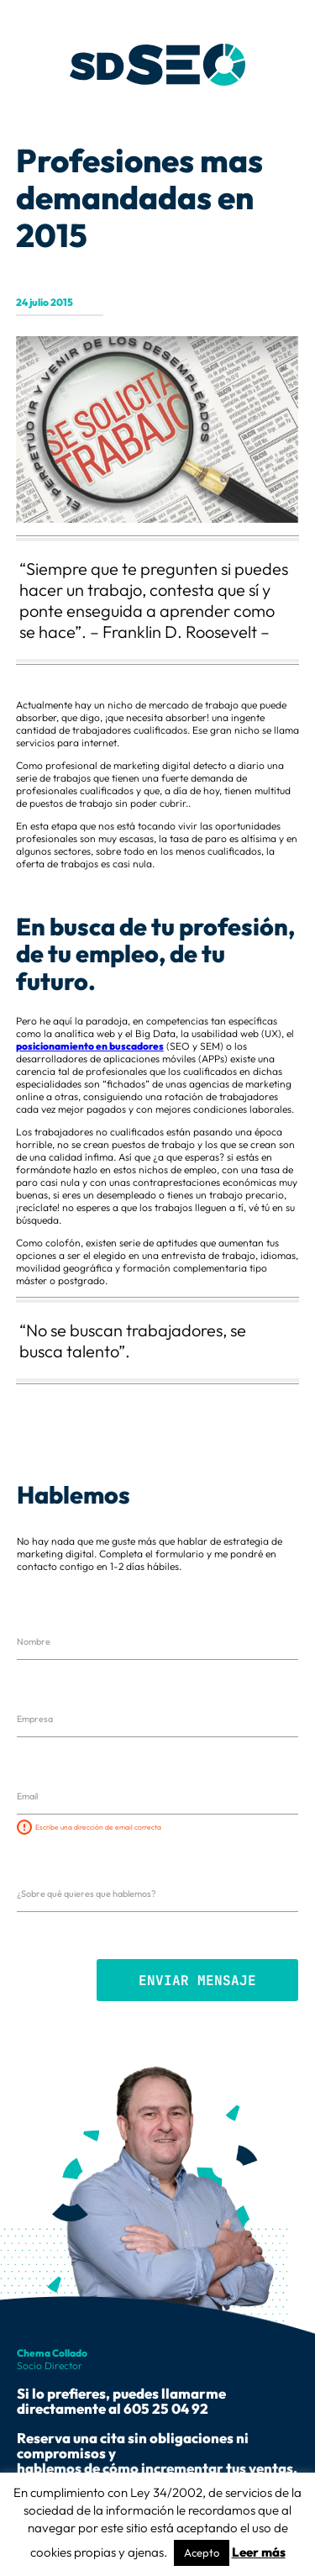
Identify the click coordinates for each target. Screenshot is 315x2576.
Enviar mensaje (197, 1980)
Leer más (259, 2552)
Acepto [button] (201, 2552)
